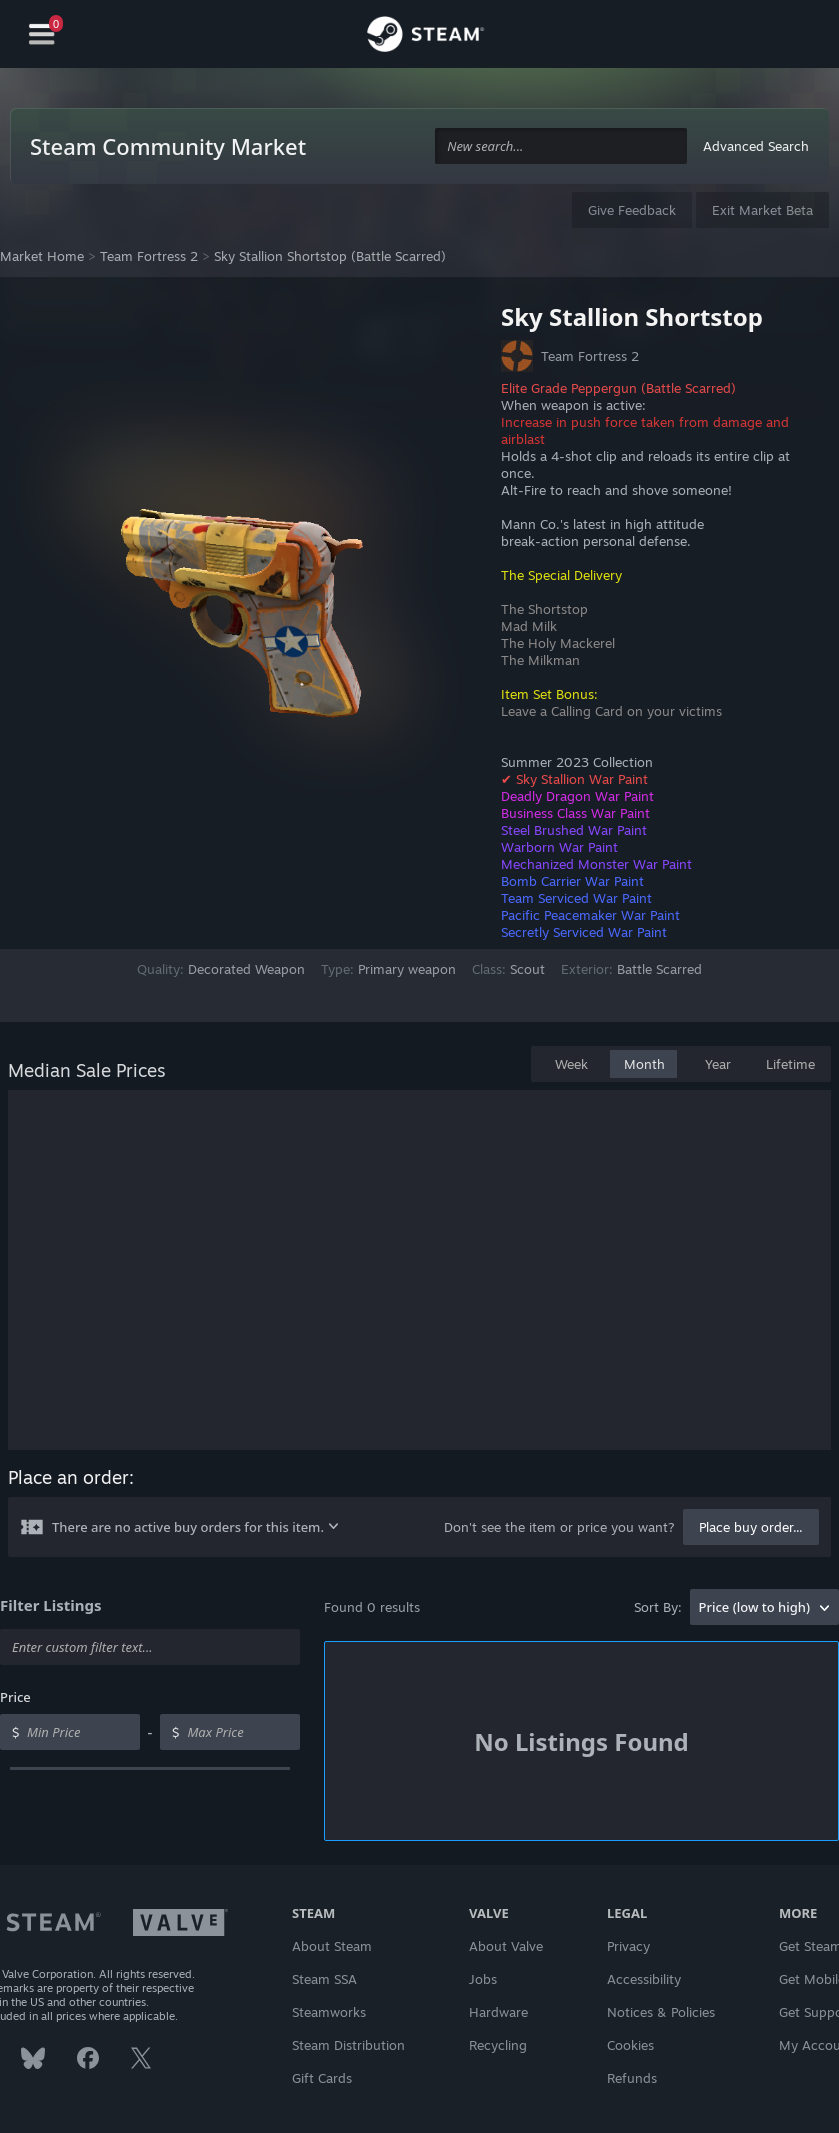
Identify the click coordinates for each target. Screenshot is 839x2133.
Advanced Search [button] (756, 146)
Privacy (628, 1946)
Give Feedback (632, 210)
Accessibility (644, 1979)
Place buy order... (751, 1527)
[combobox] (561, 146)
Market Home (42, 256)
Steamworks (329, 2012)
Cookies (630, 2045)
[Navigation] (42, 34)
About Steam (332, 1946)
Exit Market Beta (762, 210)
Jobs (483, 1979)
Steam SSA (324, 1979)
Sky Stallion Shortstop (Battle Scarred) (330, 256)
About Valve (506, 1946)
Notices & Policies (661, 2012)
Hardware (498, 2012)
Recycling (498, 2045)
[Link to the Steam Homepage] (425, 37)
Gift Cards (322, 2078)
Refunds (632, 2078)
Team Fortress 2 (149, 256)
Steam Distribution (348, 2045)
